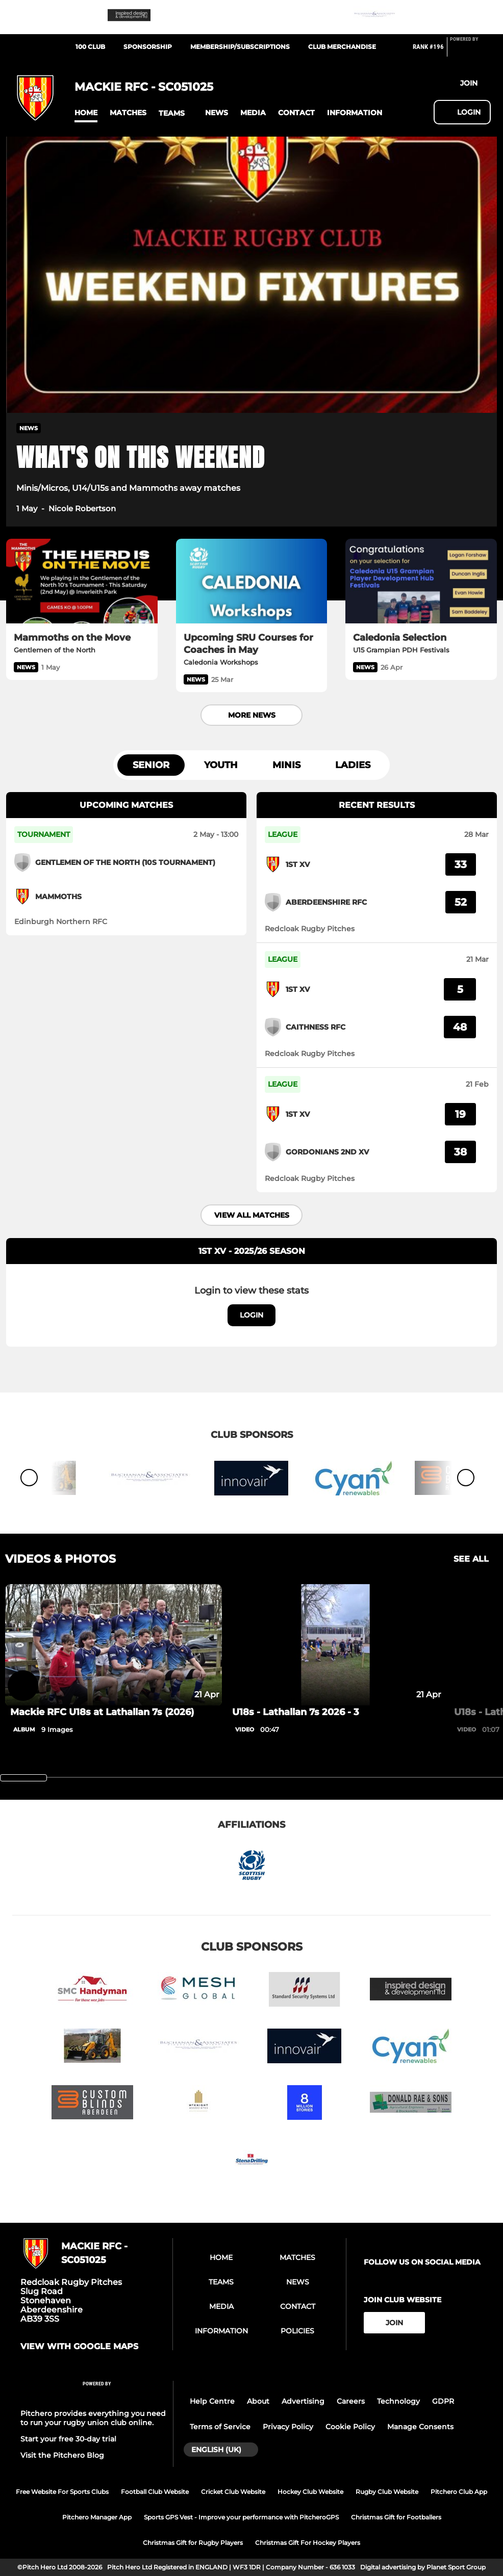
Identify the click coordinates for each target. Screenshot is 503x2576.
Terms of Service (220, 2426)
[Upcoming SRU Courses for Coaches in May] (252, 581)
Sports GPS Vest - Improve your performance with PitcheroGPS (241, 2517)
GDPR (443, 2401)
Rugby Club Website (387, 2491)
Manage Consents (420, 2426)
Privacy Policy (288, 2426)
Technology (398, 2401)
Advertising (303, 2401)
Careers (351, 2401)
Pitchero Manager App (97, 2517)
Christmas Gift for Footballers (396, 2517)
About (258, 2401)
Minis (286, 765)
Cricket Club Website (233, 2491)
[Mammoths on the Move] (82, 581)
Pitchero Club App (459, 2491)
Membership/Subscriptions (240, 46)
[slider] (23, 1777)
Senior (151, 765)
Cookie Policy (350, 2426)
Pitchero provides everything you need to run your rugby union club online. (93, 2418)
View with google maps (79, 2346)
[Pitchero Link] (470, 51)
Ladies (352, 765)
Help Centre (212, 2401)
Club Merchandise (342, 46)
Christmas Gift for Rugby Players (193, 2542)
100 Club (90, 46)
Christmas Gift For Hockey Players (307, 2542)
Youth (221, 765)
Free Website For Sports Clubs (62, 2491)
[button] (86, 113)
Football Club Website (155, 2491)
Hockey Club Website (310, 2491)
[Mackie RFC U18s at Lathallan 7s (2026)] (113, 1645)
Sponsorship (147, 46)
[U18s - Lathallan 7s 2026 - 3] (335, 1645)
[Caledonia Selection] (421, 581)
